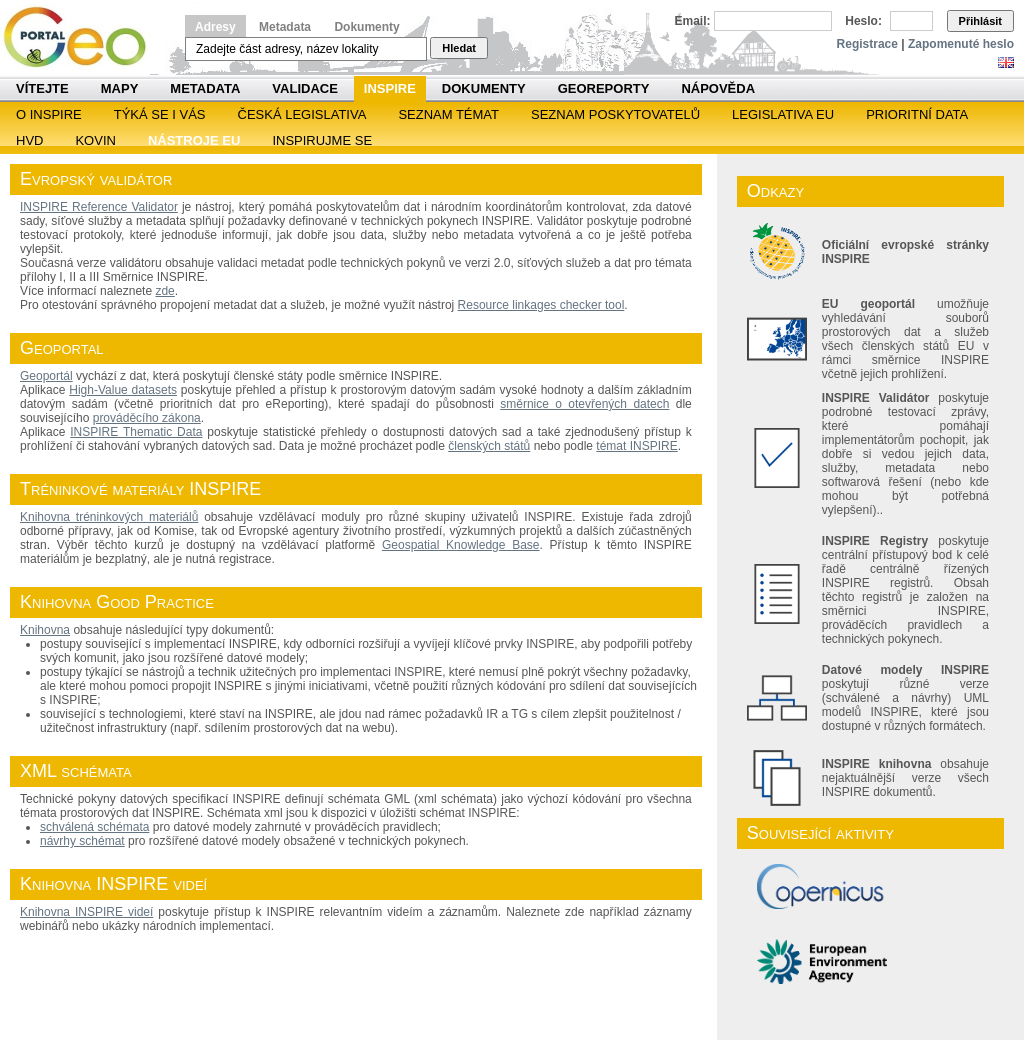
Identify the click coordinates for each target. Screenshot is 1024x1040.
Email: (693, 21)
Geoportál (46, 376)
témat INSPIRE (636, 446)
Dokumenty (366, 27)
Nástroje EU (194, 140)
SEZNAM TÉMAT (448, 114)
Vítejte (42, 88)
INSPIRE (390, 88)
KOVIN (95, 140)
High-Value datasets (123, 390)
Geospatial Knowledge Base (461, 545)
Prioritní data (917, 114)
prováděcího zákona (147, 418)
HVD (29, 140)
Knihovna (45, 630)
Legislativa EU (783, 114)
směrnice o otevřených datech (584, 404)
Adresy (215, 27)
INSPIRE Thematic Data (136, 432)
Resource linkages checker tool (541, 305)
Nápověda (718, 88)
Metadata (285, 27)
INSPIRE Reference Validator (99, 207)
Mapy (120, 88)
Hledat (459, 48)
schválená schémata (94, 827)
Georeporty (604, 88)
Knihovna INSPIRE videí (86, 912)
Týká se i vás (160, 114)
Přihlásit (980, 21)
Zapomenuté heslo (961, 44)
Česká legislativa (302, 114)
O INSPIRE (49, 114)
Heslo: (863, 21)
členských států (489, 446)
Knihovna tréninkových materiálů (109, 517)
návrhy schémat (82, 841)
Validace (304, 88)
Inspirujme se (322, 140)
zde (164, 291)
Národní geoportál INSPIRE (82, 37)
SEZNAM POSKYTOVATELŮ (615, 114)
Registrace (867, 44)
